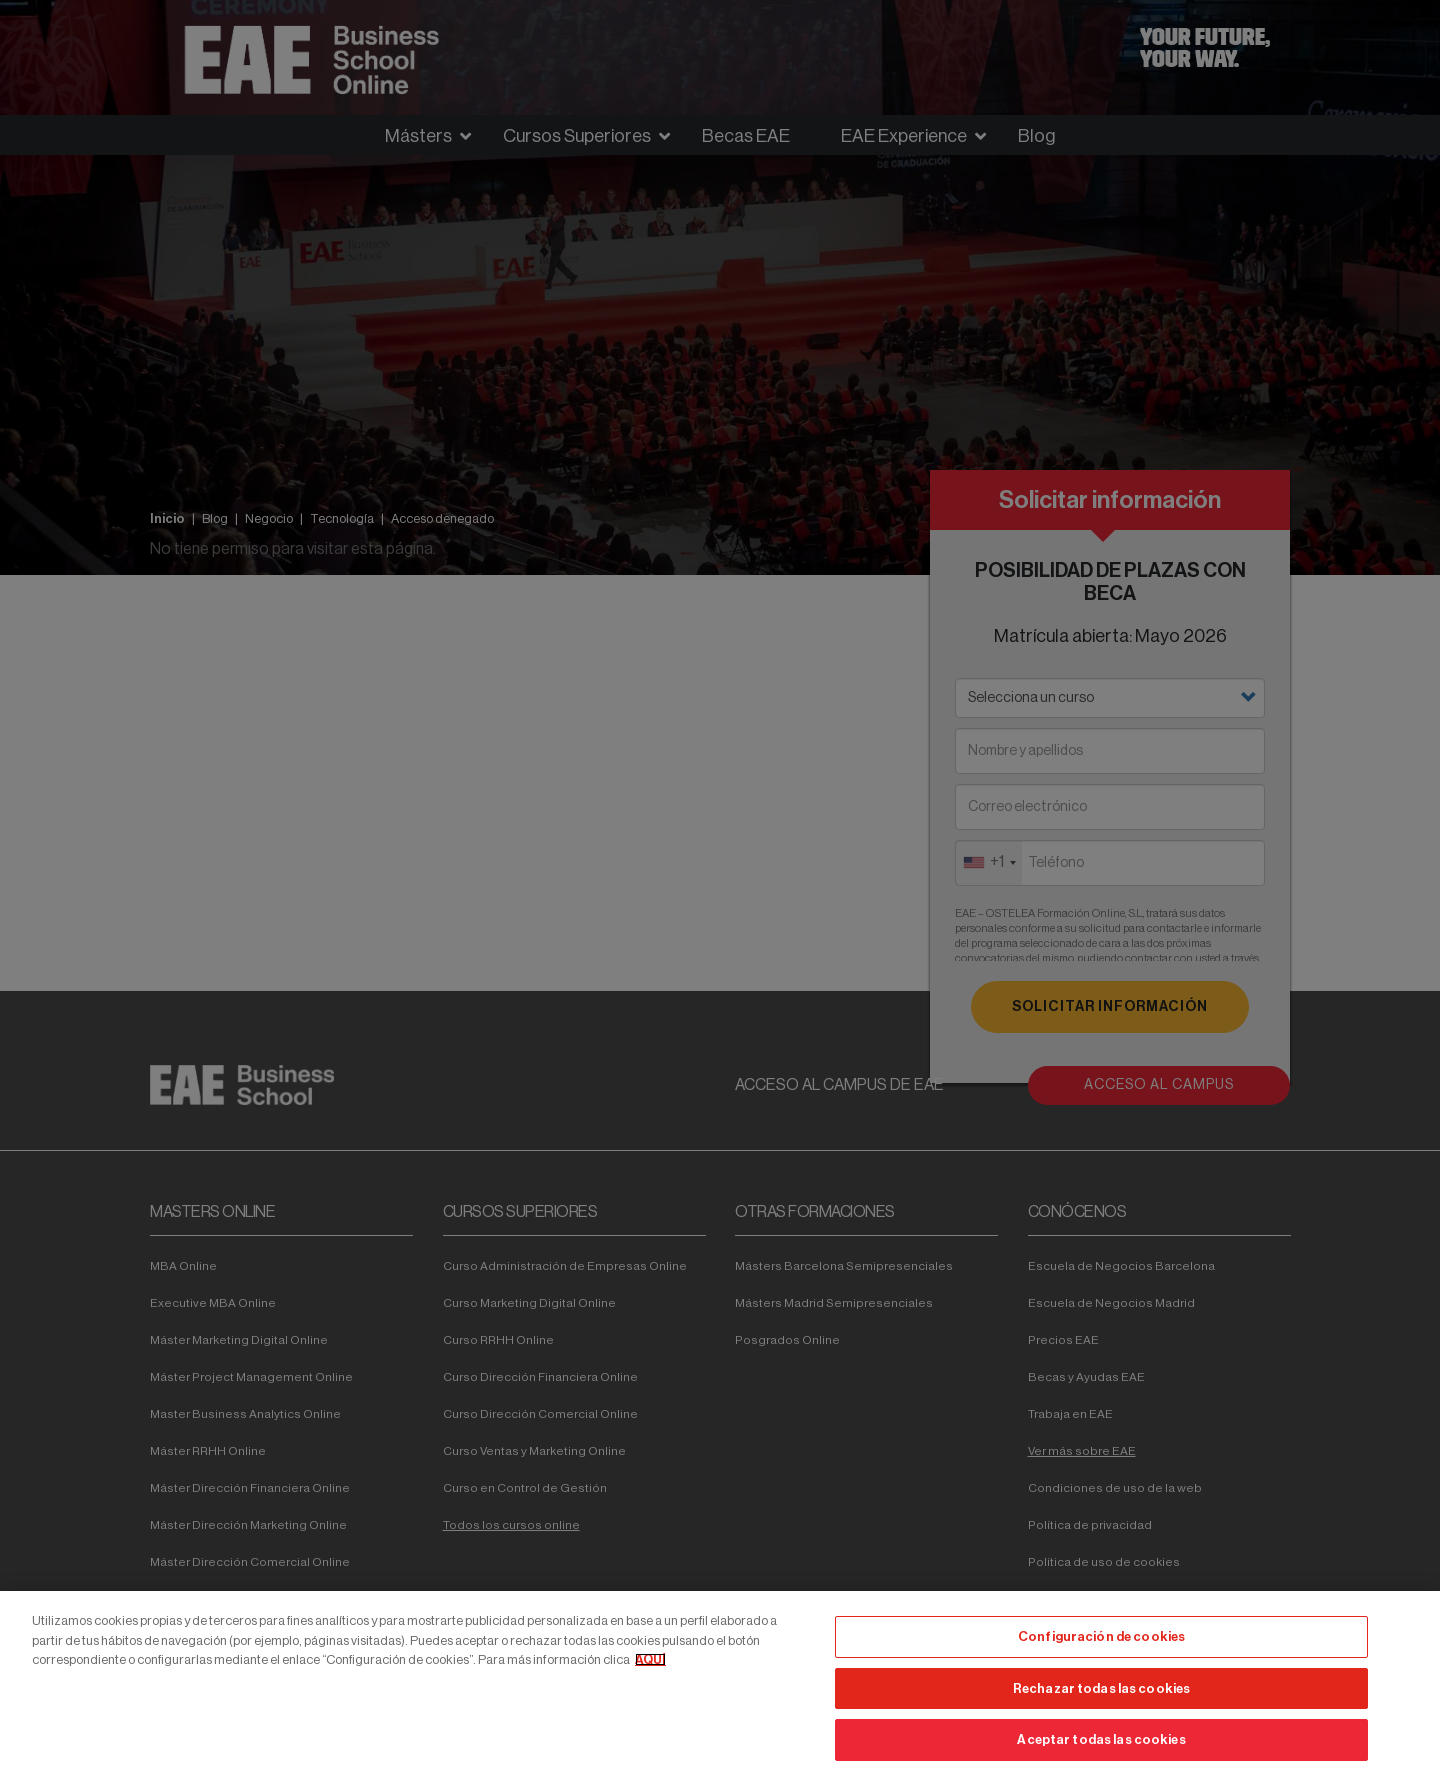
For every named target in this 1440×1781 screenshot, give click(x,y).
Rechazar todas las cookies (1101, 1688)
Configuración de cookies (1101, 1636)
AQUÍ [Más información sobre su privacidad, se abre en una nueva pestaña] (650, 1659)
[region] (720, 1686)
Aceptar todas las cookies (1101, 1739)
